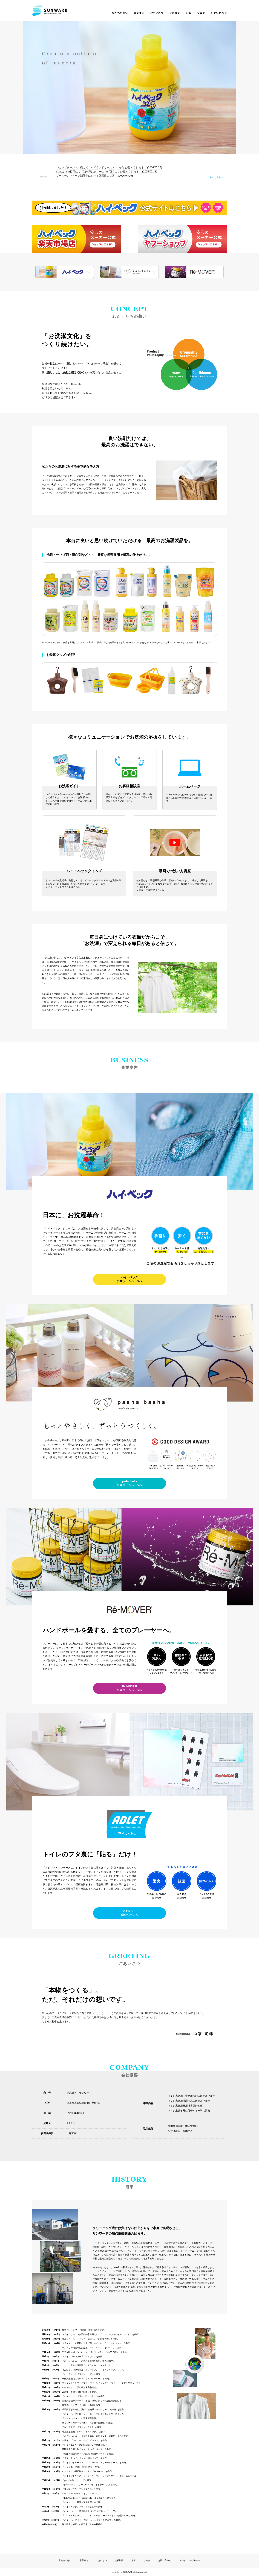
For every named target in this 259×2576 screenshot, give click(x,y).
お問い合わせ (219, 15)
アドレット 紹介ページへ (129, 1912)
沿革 (188, 15)
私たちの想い (120, 15)
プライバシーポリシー (189, 2560)
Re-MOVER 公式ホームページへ (129, 1688)
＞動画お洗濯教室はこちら (150, 890)
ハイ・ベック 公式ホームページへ (129, 1279)
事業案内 (139, 15)
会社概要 (174, 15)
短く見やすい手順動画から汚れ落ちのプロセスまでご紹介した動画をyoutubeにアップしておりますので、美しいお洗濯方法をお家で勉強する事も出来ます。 (174, 883)
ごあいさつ (156, 15)
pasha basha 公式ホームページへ (129, 1483)
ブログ (201, 15)
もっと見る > (216, 177)
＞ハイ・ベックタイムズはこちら (63, 887)
